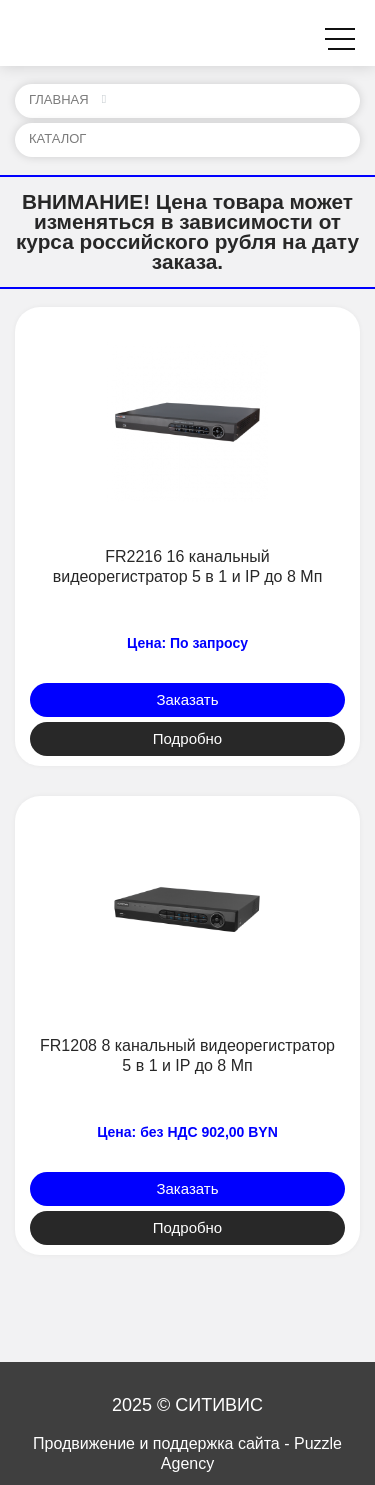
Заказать (187, 699)
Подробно (187, 738)
